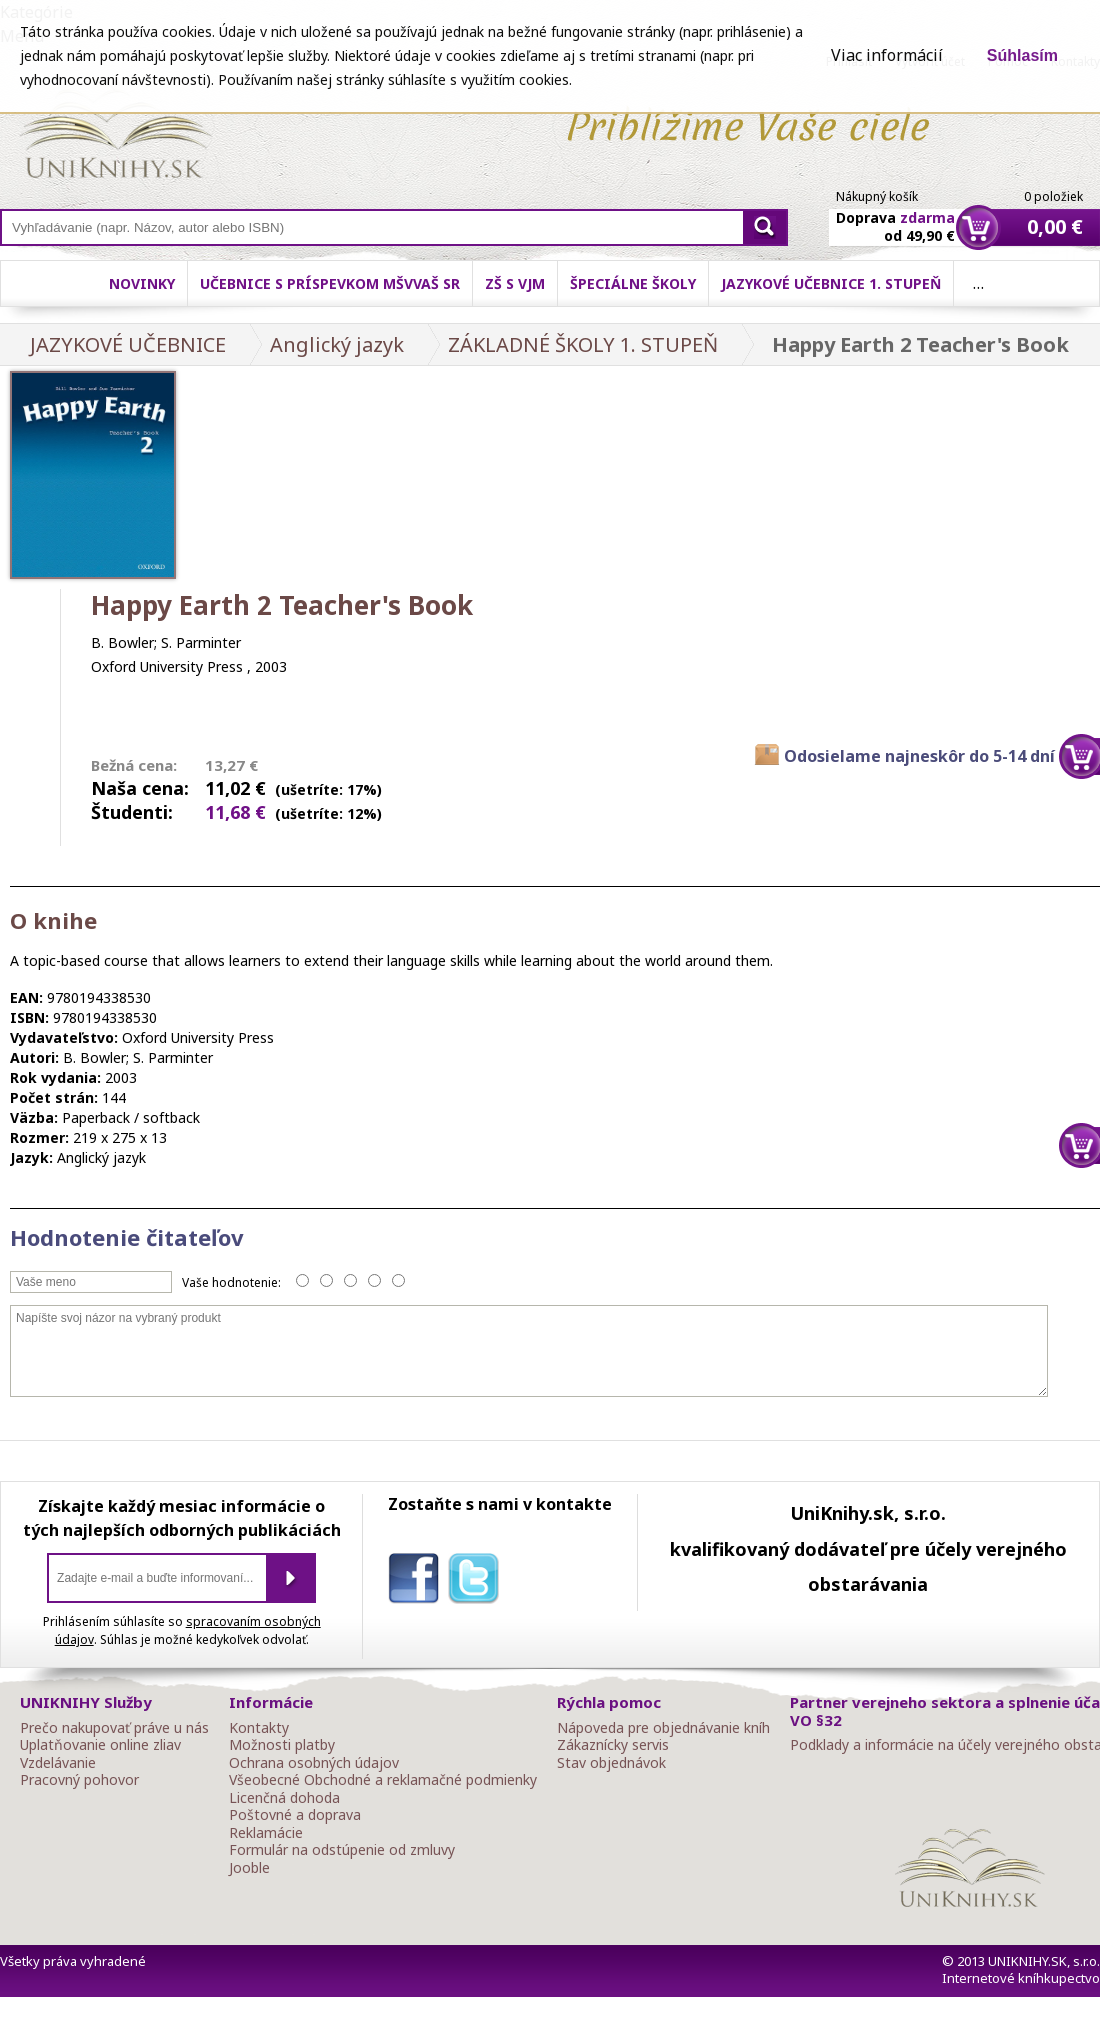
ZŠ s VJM (515, 283)
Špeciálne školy (633, 283)
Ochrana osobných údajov (314, 1763)
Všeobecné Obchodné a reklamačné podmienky (383, 1780)
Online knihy (115, 138)
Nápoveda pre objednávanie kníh (663, 1728)
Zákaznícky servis (613, 1745)
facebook (418, 1582)
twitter (478, 1582)
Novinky (142, 283)
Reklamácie (266, 1833)
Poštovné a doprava (295, 1815)
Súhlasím (1022, 55)
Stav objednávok (611, 1763)
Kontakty (259, 1728)
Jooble (249, 1868)
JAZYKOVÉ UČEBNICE (128, 344)
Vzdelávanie (58, 1763)
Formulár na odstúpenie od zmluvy (342, 1850)
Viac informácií (887, 55)
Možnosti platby (282, 1745)
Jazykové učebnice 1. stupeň (831, 283)
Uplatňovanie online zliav (100, 1745)
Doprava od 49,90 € (895, 215)
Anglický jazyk (337, 344)
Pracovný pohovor (79, 1780)
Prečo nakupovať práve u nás (114, 1728)
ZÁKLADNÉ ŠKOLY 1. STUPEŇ (583, 344)
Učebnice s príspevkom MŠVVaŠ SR (330, 283)
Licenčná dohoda (284, 1798)
